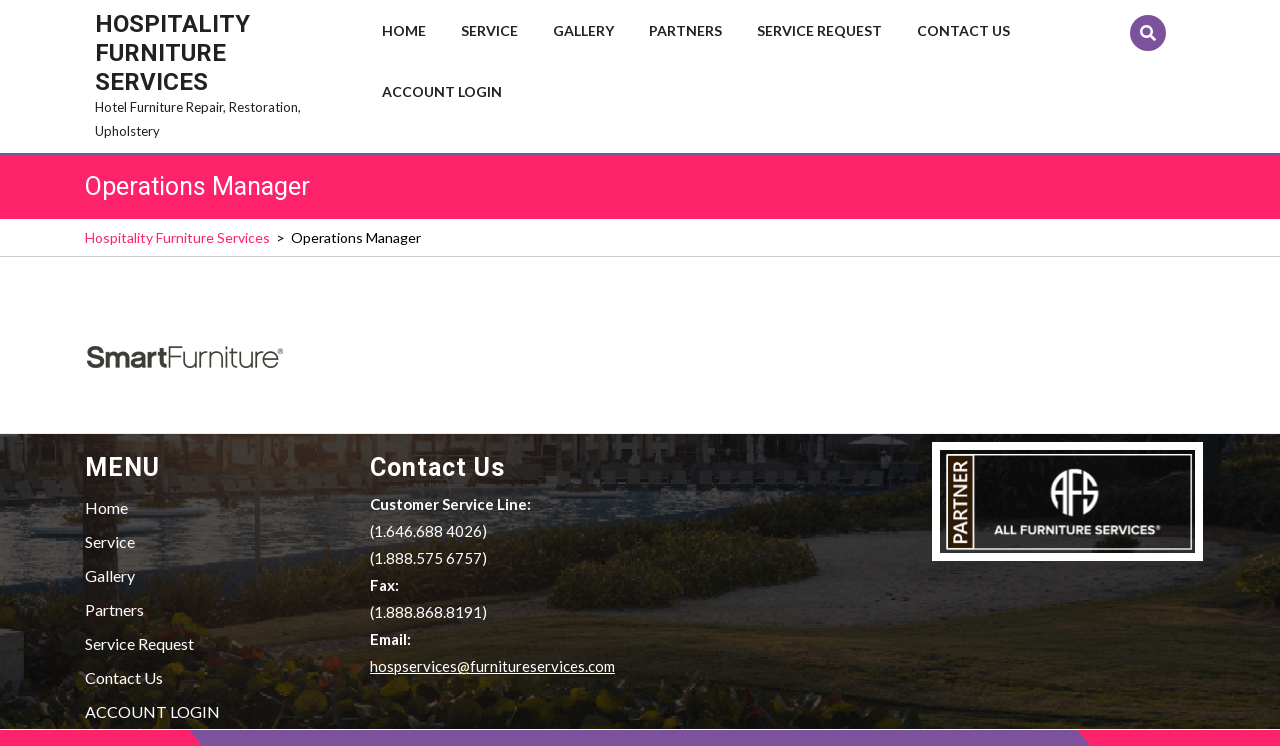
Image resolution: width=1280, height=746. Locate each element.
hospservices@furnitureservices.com (492, 666)
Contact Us (963, 30)
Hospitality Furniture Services (172, 53)
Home (404, 30)
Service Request (819, 30)
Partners (685, 30)
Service (489, 30)
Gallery (583, 30)
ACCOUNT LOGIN (442, 91)
